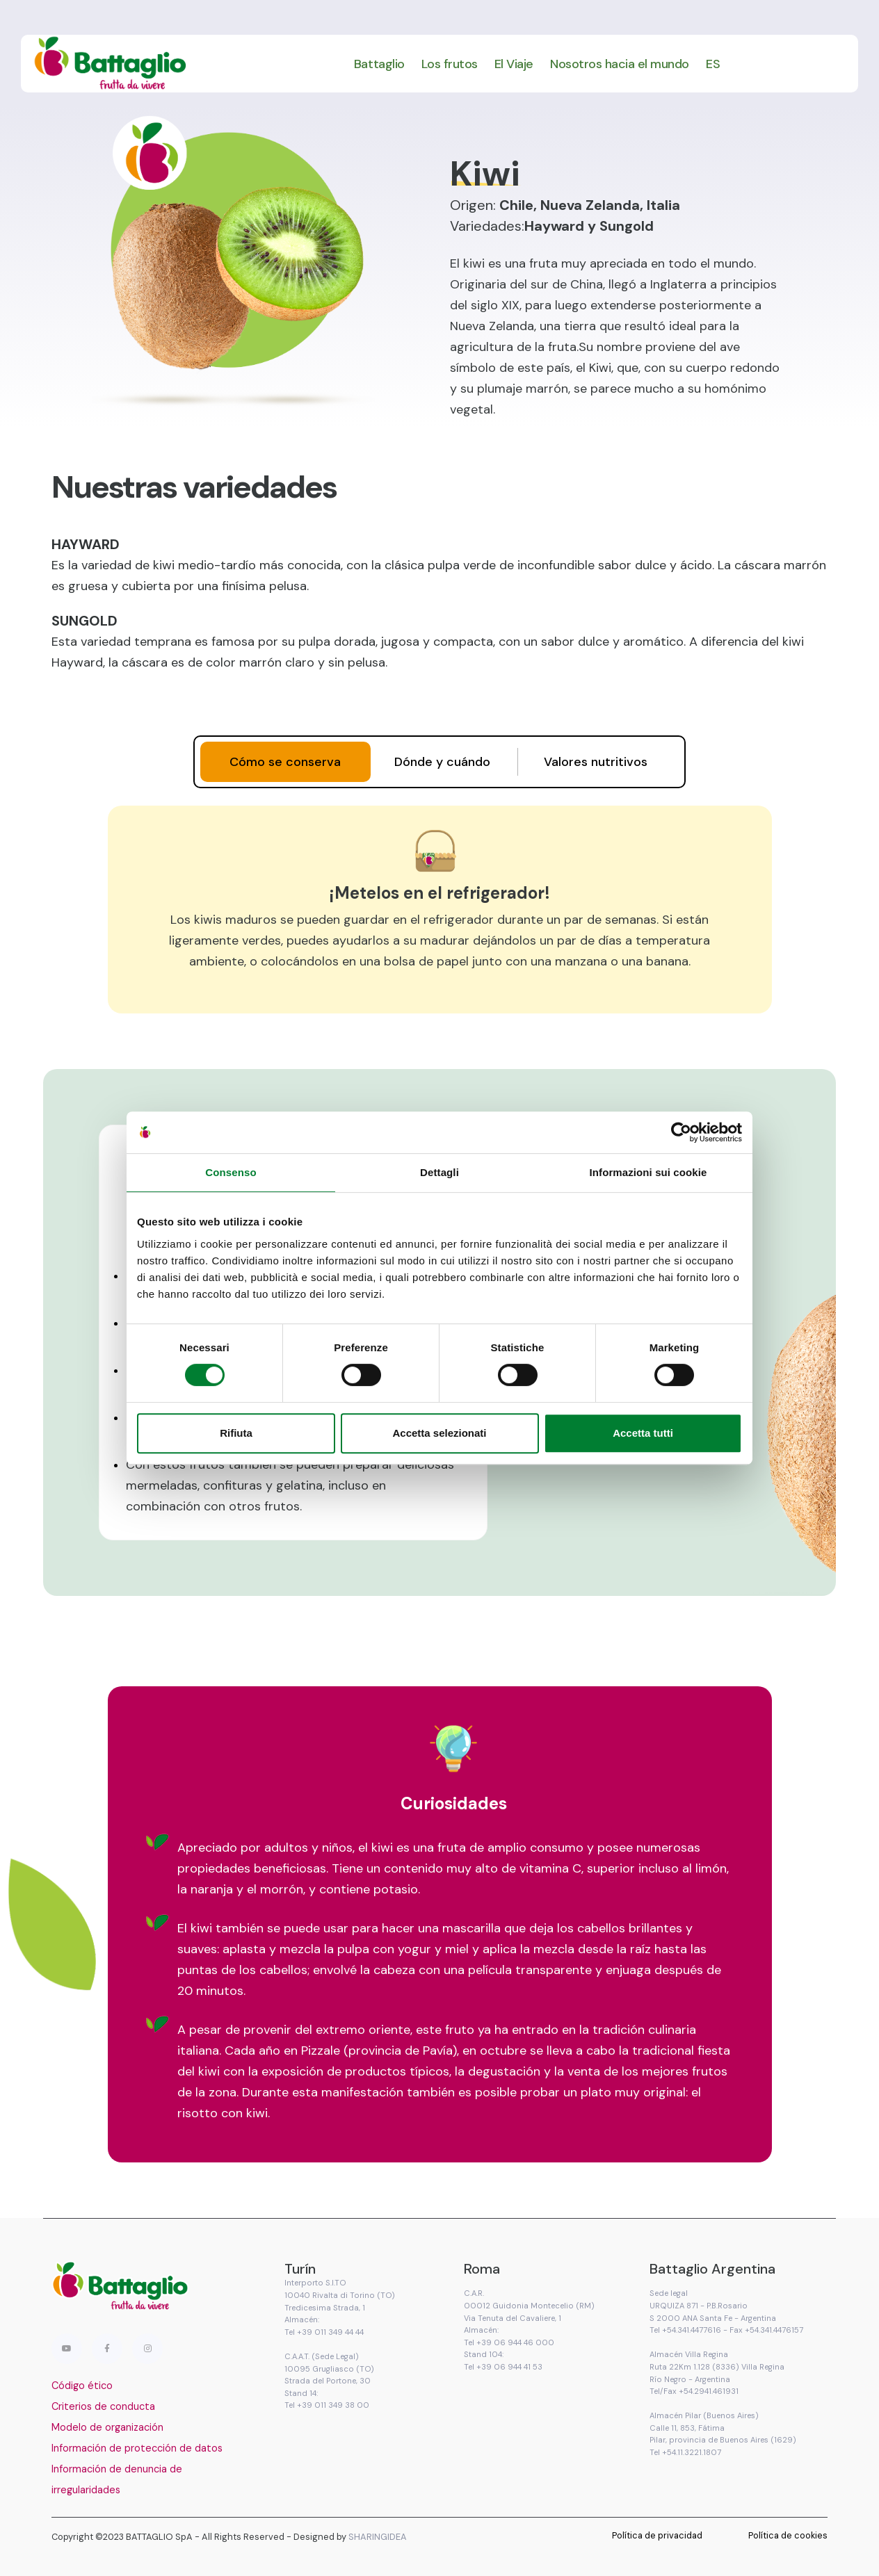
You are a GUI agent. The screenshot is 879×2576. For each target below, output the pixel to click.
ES (713, 64)
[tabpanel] (439, 909)
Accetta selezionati (439, 1433)
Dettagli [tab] (439, 1172)
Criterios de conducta (103, 2406)
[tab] (285, 762)
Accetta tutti (643, 1433)
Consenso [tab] (230, 1172)
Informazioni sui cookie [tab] (648, 1172)
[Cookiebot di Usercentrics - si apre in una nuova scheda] (681, 1132)
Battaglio (379, 64)
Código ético (82, 2385)
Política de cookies (788, 2535)
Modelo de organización (107, 2427)
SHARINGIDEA (377, 2537)
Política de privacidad (657, 2535)
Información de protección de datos (137, 2448)
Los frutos (449, 64)
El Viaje (513, 64)
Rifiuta (236, 1433)
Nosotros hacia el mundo (619, 64)
